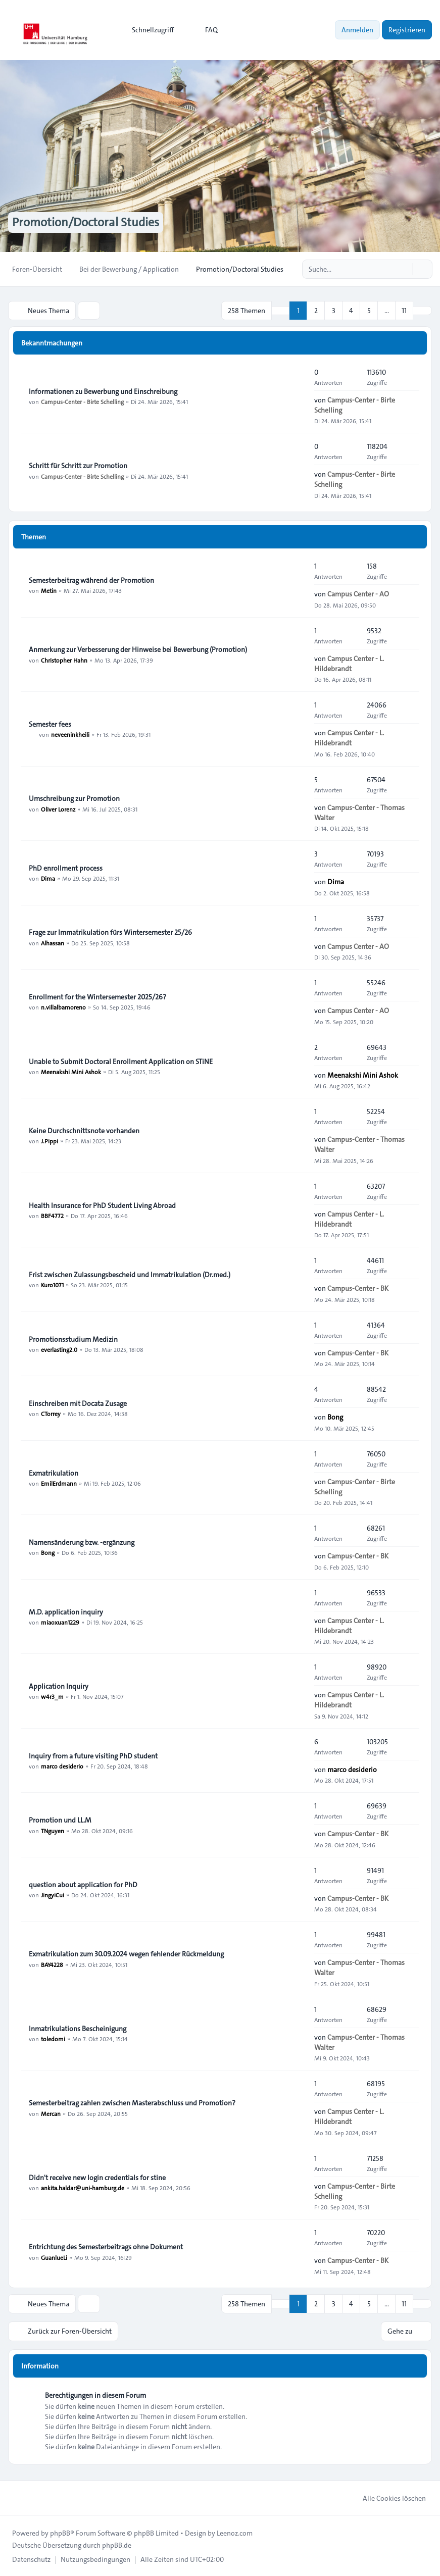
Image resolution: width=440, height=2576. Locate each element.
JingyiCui (52, 1895)
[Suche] (403, 269)
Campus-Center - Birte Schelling (82, 401)
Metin (49, 590)
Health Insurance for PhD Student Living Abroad (102, 1205)
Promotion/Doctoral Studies (85, 223)
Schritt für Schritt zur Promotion (78, 466)
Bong (335, 1417)
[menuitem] (148, 30)
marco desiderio (62, 1766)
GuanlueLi (54, 2257)
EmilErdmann (59, 1483)
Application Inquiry (58, 1686)
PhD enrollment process (66, 868)
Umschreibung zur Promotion (74, 798)
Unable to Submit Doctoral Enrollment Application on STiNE (121, 1061)
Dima (48, 878)
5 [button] (369, 311)
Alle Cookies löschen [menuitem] (388, 2498)
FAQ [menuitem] (205, 30)
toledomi (53, 2039)
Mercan (51, 2113)
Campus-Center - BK (357, 1288)
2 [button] (316, 311)
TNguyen (52, 1830)
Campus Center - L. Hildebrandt (349, 663)
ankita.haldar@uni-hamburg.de (82, 2188)
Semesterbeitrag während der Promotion (91, 580)
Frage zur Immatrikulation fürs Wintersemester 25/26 (110, 933)
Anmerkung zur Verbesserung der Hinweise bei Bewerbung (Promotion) (138, 649)
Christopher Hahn (64, 659)
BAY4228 (52, 1964)
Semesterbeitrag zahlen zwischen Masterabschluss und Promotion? (132, 2103)
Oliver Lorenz (58, 808)
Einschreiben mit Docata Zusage (78, 1403)
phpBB (60, 2533)
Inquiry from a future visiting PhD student (93, 1756)
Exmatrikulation (53, 1473)
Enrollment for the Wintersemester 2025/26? (97, 997)
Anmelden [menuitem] (357, 30)
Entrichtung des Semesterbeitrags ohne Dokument (106, 2247)
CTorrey (51, 1413)
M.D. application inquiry (66, 1612)
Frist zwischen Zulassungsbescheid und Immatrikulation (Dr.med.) (129, 1275)
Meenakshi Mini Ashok (71, 1072)
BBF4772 (52, 1215)
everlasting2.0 (59, 1349)
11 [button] (404, 311)
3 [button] (333, 311)
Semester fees (50, 724)
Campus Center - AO (358, 594)
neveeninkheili (70, 734)
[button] (422, 310)
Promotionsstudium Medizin (73, 1339)
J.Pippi (49, 1141)
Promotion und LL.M (60, 1820)
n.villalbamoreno (63, 1007)
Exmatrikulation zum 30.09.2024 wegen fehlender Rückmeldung (126, 1954)
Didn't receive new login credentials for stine (97, 2178)
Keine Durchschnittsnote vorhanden (84, 1131)
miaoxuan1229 (60, 1622)
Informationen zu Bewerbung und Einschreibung (103, 391)
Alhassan (52, 943)
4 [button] (351, 311)
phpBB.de (116, 2545)
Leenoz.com (235, 2533)
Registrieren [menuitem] (406, 30)
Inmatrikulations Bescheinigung (77, 2029)
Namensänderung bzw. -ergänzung (81, 1542)
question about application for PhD (83, 1885)
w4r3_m (52, 1696)
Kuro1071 (52, 1285)
